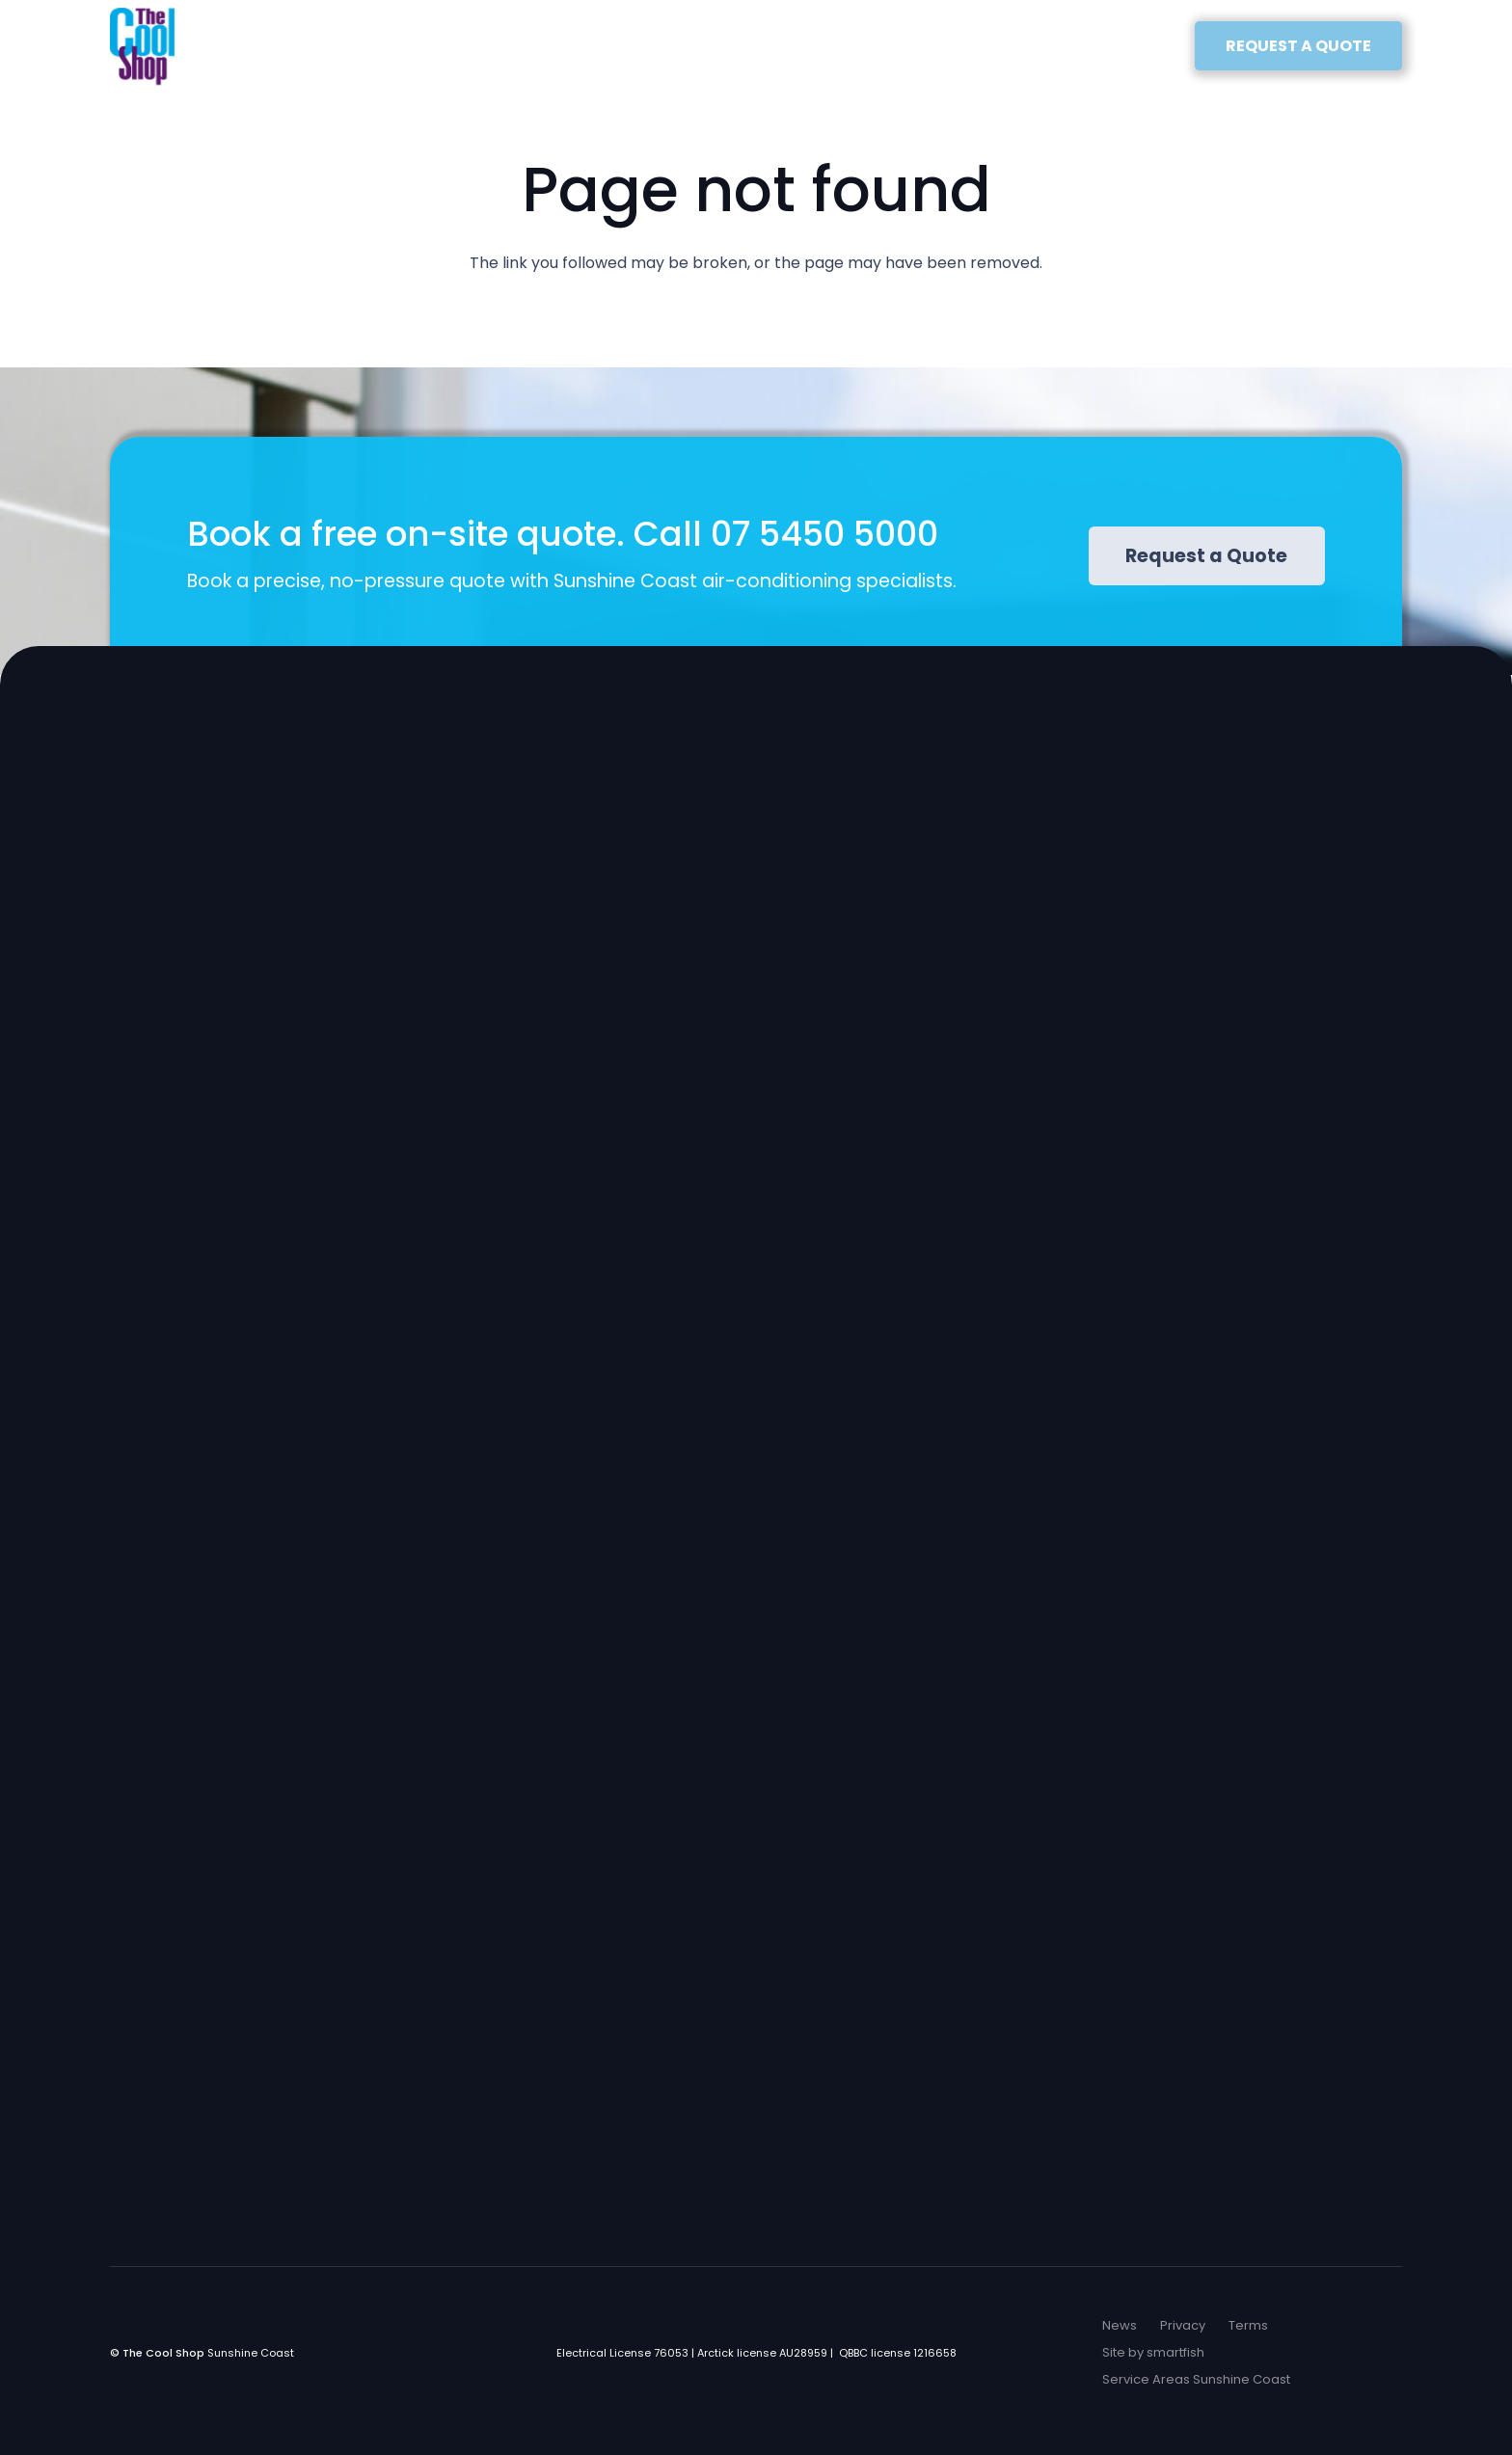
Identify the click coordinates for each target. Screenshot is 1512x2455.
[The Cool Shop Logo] (142, 46)
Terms (1248, 2325)
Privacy (1182, 2325)
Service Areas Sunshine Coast (1196, 2379)
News (1119, 2325)
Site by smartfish (1153, 2352)
